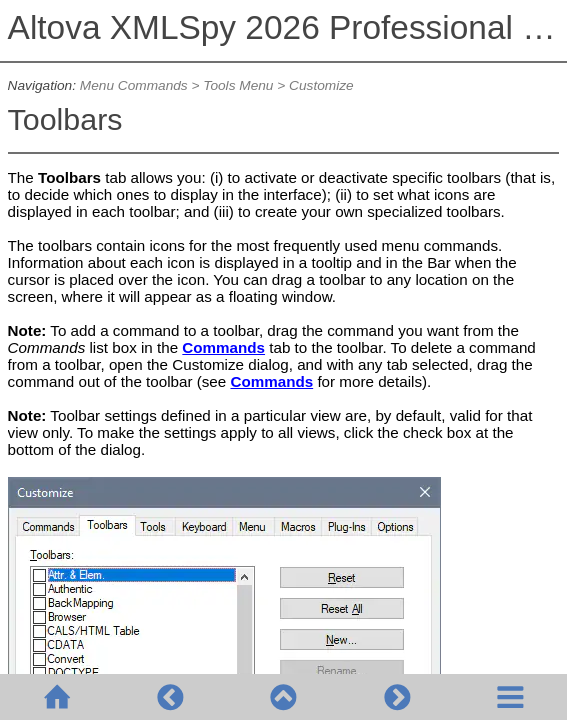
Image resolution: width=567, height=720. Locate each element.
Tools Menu (238, 85)
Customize (321, 85)
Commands (223, 347)
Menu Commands (134, 85)
